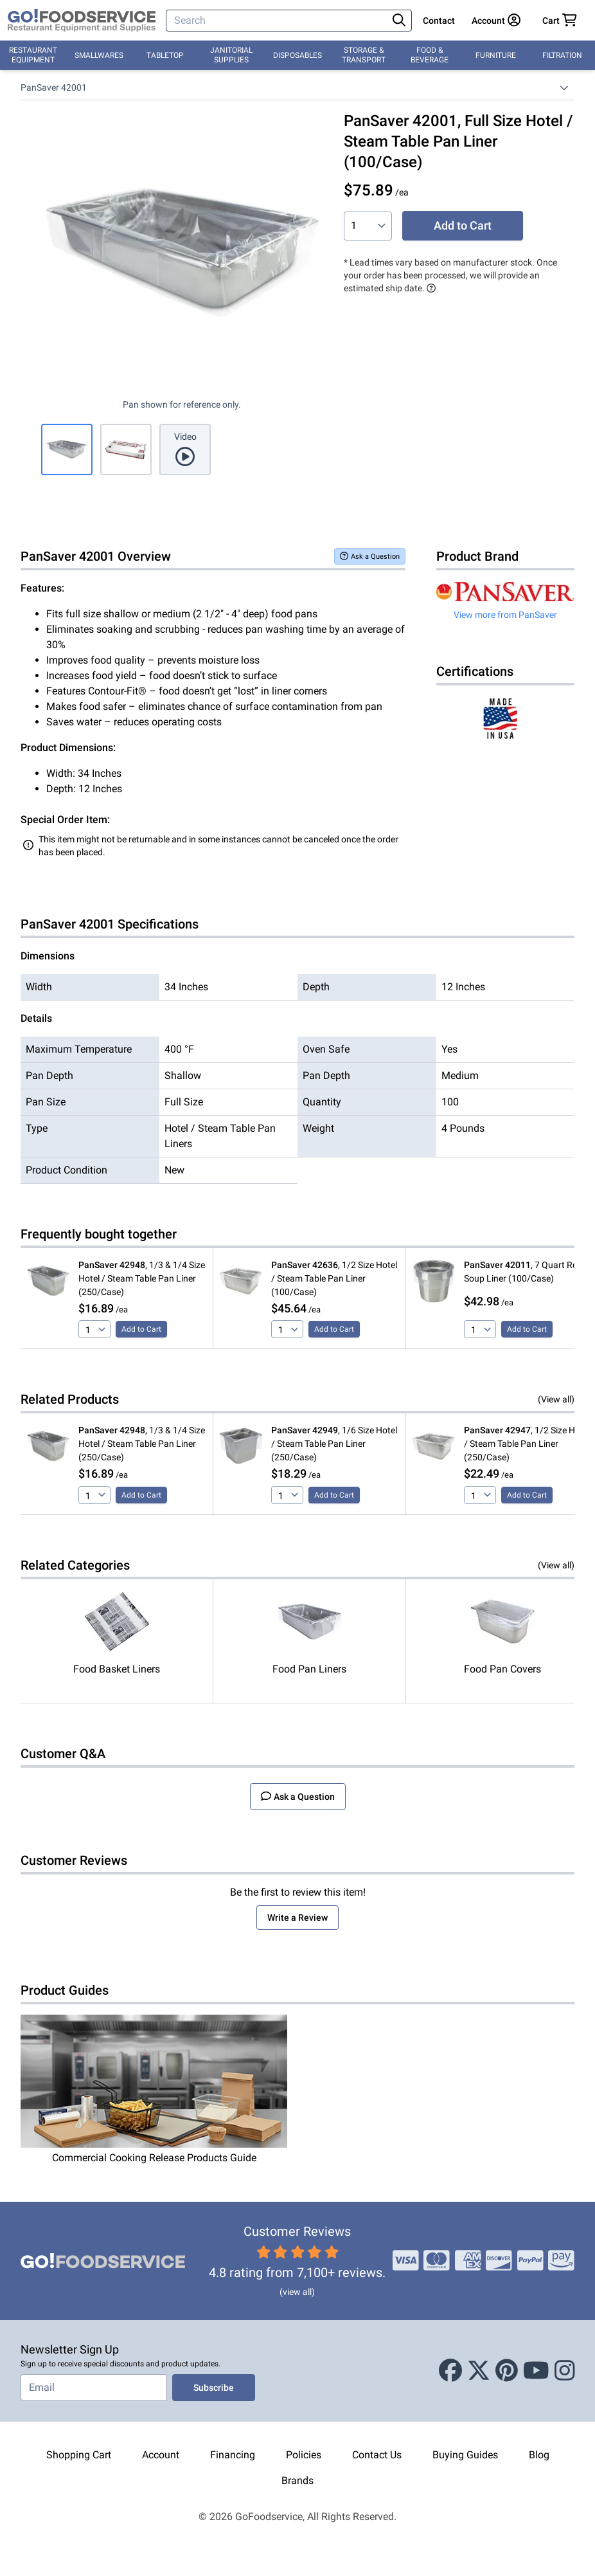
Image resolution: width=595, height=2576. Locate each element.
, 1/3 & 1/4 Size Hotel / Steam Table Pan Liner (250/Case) (141, 1278)
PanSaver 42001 (54, 87)
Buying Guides (465, 2455)
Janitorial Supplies (231, 55)
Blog (539, 2455)
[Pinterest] (506, 2371)
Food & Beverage (429, 55)
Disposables (297, 55)
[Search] (278, 20)
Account (160, 2455)
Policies (303, 2455)
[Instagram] (565, 2371)
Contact (439, 20)
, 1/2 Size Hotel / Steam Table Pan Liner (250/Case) (527, 1443)
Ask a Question (370, 556)
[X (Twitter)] (478, 2371)
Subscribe (213, 2387)
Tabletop (165, 55)
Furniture (495, 55)
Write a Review (297, 1917)
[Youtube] (536, 2371)
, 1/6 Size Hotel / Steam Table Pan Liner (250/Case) (334, 1443)
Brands (297, 2480)
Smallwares (99, 55)
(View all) (556, 1399)
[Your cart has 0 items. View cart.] (559, 20)
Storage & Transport (364, 55)
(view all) (297, 2292)
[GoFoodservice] (81, 20)
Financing (232, 2455)
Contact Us (377, 2455)
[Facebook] (450, 2371)
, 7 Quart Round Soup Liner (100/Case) (528, 1271)
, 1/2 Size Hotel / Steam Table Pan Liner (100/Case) (334, 1278)
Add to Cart (463, 225)
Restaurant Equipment (33, 55)
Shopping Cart (78, 2455)
